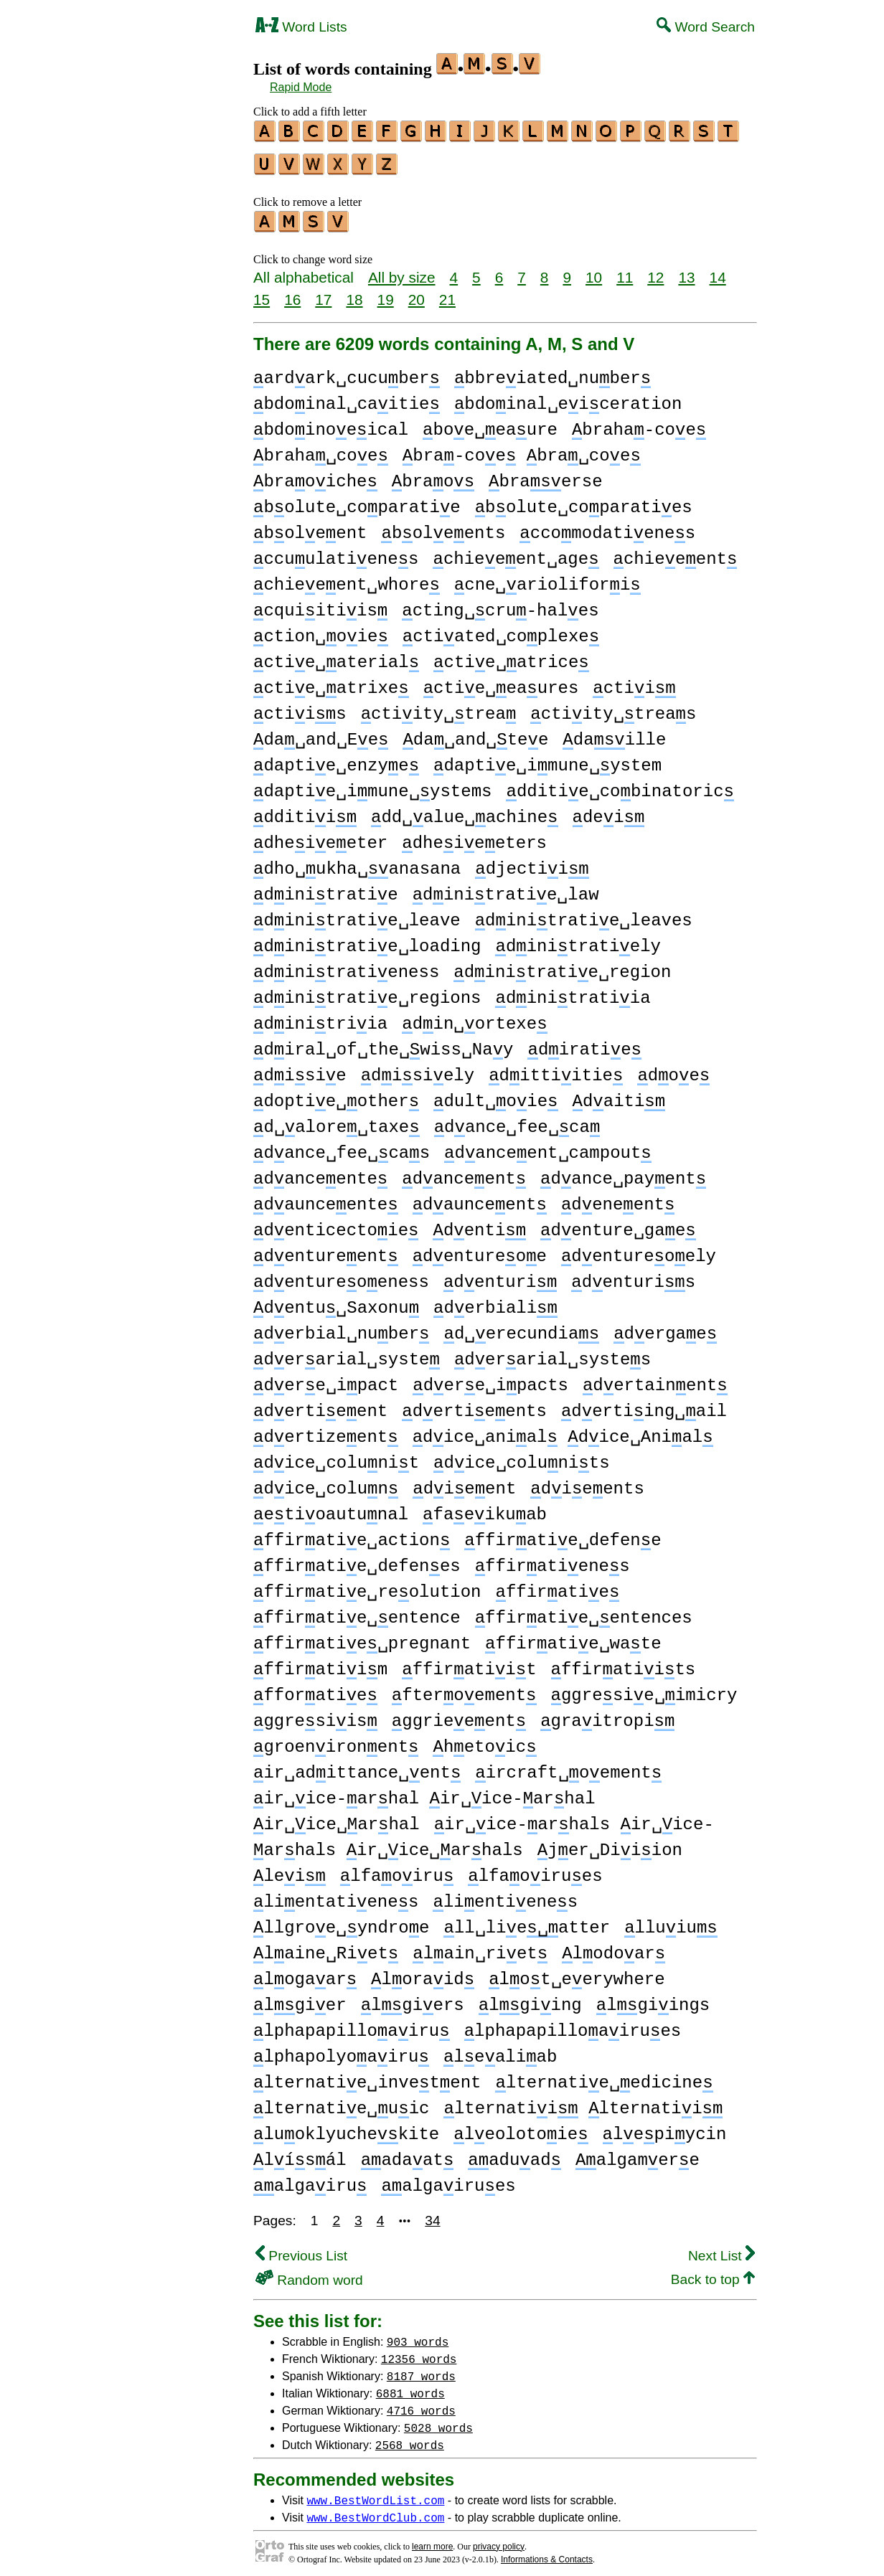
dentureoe (480, 1250)
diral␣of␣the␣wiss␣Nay (383, 1043)
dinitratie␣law (506, 888)
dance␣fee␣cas (341, 1147)
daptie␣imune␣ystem (547, 759)
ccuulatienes (335, 553)
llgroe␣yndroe (341, 1921)
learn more (432, 2540)
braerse (545, 475)
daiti (618, 1095)
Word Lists (301, 26)
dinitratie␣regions (367, 992)
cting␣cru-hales (500, 604)
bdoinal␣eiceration (568, 398)
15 (261, 293)
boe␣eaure (490, 423)
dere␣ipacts (490, 1379)
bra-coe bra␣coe (522, 449)
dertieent (320, 1405)
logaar (305, 1973)
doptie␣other (336, 1095)
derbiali (495, 1301)
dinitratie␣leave (357, 914)
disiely (417, 1069)
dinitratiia (572, 992)
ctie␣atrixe (331, 682)
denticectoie (335, 1224)
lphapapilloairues (572, 2025)
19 (385, 293)
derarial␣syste (346, 1353)
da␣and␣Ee (320, 733)
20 (416, 293)
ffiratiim (320, 1663)
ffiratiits (623, 1663)
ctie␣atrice (511, 656)
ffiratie (557, 1586)
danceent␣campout (548, 1147)
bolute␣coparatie (357, 501)
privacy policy (499, 2540)
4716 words (421, 2404)
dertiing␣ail (644, 1405)
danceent (464, 1172)
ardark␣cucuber (346, 372)
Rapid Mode (301, 87)
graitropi (607, 1715)
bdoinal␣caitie (346, 398)
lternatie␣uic (341, 2102)
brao (433, 475)
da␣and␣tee (475, 733)
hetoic (484, 1740)
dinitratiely (577, 940)
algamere (637, 2154)
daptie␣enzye (336, 759)
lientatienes (335, 1895)
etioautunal (330, 1508)
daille (614, 733)
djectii (531, 862)
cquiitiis (320, 604)
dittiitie (556, 1069)
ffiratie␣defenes (357, 1560)
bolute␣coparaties (583, 501)
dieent (464, 1482)
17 (323, 293)
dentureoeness (341, 1276)
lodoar (613, 1947)
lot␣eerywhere (576, 1973)
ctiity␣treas (613, 708)
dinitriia (320, 1017)
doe (673, 1069)
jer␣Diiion (609, 1844)
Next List (721, 2249)
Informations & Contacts (547, 2553)
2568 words (409, 2438)
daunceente (325, 1198)
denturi (500, 1276)
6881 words (410, 2387)
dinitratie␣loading (367, 940)
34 (432, 2214)
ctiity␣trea (439, 708)
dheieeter (320, 837)
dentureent (325, 1250)
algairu (310, 2180)
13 (686, 271)
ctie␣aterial (336, 656)
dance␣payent (623, 1172)
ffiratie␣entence (357, 1611)
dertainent (655, 1379)
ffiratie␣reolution (367, 1586)
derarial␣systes (552, 1353)
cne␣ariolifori (547, 578)
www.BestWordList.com (375, 2493)
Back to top (713, 2272)
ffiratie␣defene (562, 1534)
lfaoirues (535, 1870)
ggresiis (315, 1715)
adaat (407, 2154)
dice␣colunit (336, 1456)
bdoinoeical (330, 423)
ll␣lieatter (526, 1921)
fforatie (315, 1689)
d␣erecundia (521, 1327)
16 (292, 293)
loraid (422, 1973)
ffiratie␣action (351, 1534)
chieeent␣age (515, 553)
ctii (634, 682)
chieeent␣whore (346, 578)
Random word (309, 2273)
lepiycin (665, 2128)
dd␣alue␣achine (464, 811)
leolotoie (520, 2128)
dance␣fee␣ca (517, 1121)
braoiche (315, 475)
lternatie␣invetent (367, 2076)
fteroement (464, 1689)
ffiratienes (552, 1560)
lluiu (671, 1921)
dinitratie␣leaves (583, 914)
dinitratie (325, 888)
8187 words (421, 2369)
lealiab (500, 2050)
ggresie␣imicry (643, 1689)
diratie (584, 1043)
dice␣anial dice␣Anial (563, 1431)
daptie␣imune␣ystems (372, 785)
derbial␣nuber (341, 1327)
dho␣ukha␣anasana (357, 862)
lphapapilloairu (351, 2025)
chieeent (675, 553)
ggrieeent (459, 1715)
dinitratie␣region (562, 966)
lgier (300, 1999)
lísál (300, 2154)
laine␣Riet (325, 1947)
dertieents (474, 1405)
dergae (665, 1327)
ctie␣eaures (501, 682)
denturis (633, 1276)
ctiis (300, 708)
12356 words (419, 2352)
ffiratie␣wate (573, 1637)
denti (479, 1224)
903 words (417, 2335)
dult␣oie (495, 1095)
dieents (587, 1482)
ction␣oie (320, 630)
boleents (443, 527)
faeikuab (485, 1508)
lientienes (505, 1895)
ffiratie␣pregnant (362, 1637)
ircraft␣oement (568, 1766)
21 (447, 293)
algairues (448, 2180)
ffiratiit (469, 1663)
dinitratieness (346, 966)
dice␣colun (325, 1482)
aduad (514, 2154)
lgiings (653, 1999)
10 (594, 271)
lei (289, 1870)
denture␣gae (618, 1224)
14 (718, 271)
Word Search (706, 26)
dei (608, 811)
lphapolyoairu (341, 2050)
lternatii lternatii (583, 2102)
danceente (320, 1172)
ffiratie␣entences (583, 1611)
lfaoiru (396, 1870)
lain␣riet (480, 1947)
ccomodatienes (607, 527)
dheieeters (474, 837)
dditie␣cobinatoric (619, 785)
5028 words (438, 2421)
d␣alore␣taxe (336, 1121)
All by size (402, 271)
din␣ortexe (474, 1017)
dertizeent (325, 1431)
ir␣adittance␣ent (357, 1766)
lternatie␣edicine (604, 2076)
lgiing (530, 1999)
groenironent (335, 1740)
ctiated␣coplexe (501, 630)
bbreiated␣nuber (552, 372)
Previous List (301, 2249)
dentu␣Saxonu (336, 1301)
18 (354, 293)
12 (655, 271)
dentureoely (638, 1250)
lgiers (412, 1999)
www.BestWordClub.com (375, 2511)
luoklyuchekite (346, 2128)
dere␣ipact (325, 1379)
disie (300, 1069)
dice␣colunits (521, 1456)
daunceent (480, 1198)
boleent (310, 527)
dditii (305, 811)
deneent (617, 1198)
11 (624, 271)
